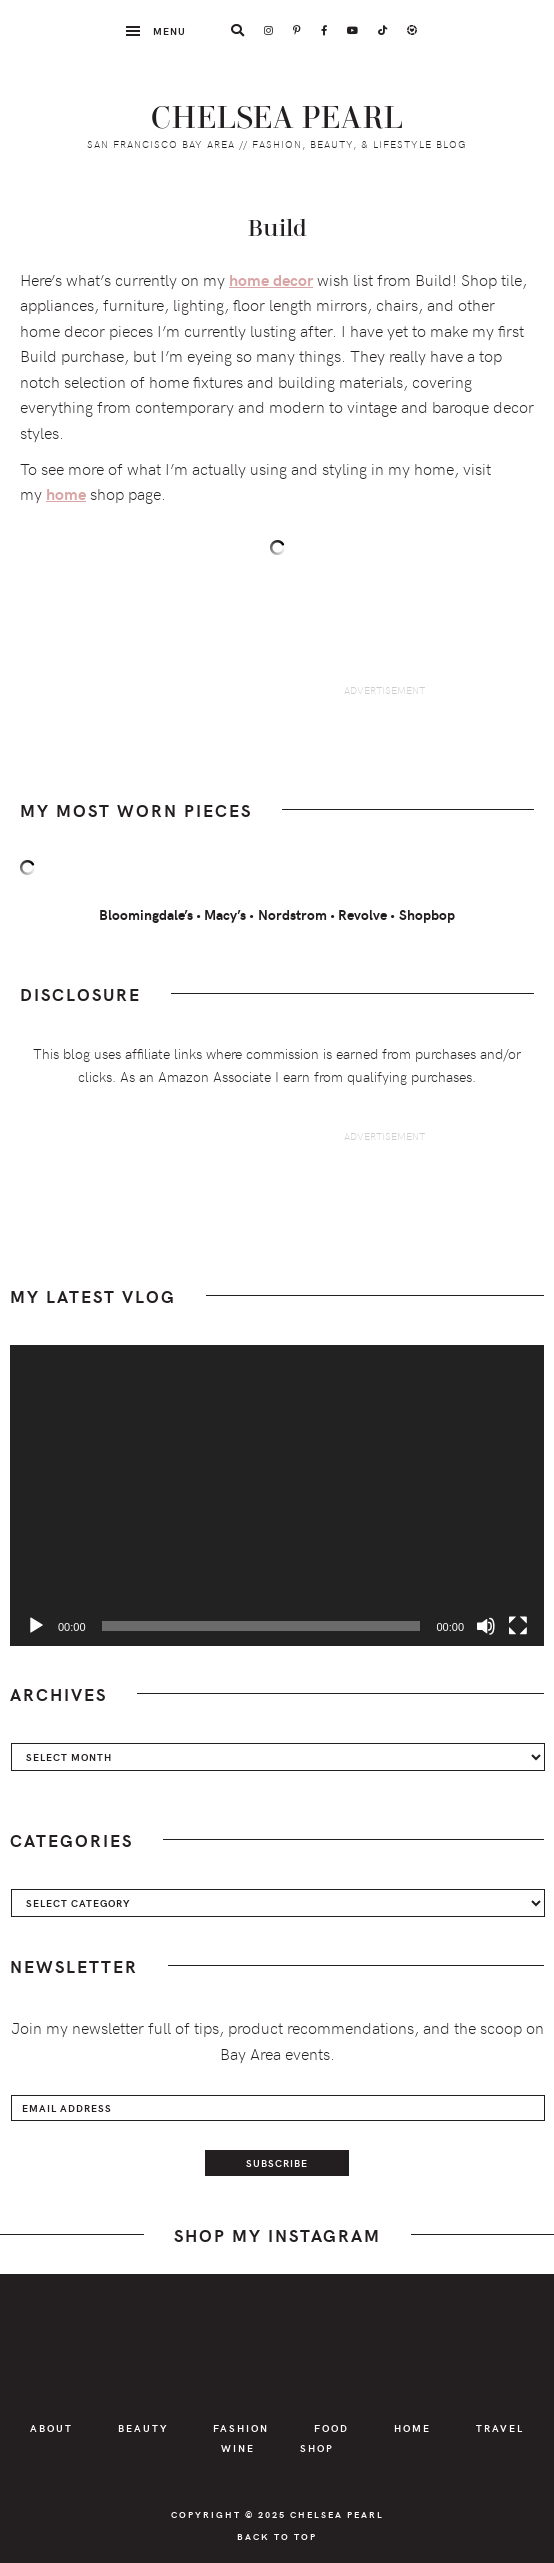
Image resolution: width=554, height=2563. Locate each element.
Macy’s (225, 914)
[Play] (36, 1626)
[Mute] (486, 1626)
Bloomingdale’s (146, 914)
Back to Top (277, 2536)
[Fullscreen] (518, 1626)
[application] (277, 1495)
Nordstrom (292, 914)
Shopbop (427, 914)
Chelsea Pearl (277, 118)
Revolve (362, 914)
